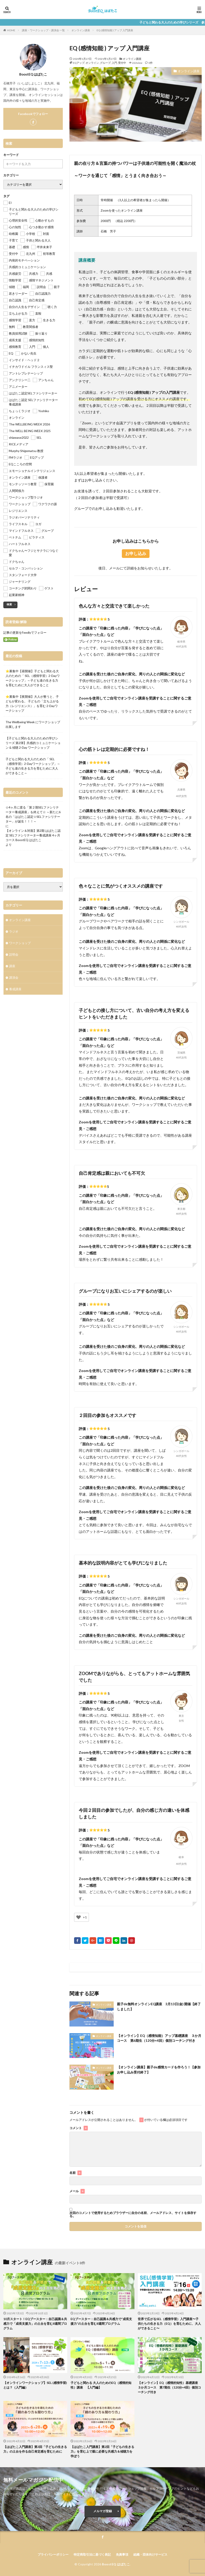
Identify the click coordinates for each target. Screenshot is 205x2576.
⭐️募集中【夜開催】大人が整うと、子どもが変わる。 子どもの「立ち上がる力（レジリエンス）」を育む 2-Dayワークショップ (32, 703)
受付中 (122, 62)
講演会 (13, 977)
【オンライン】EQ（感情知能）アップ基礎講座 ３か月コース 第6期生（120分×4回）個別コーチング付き (159, 2038)
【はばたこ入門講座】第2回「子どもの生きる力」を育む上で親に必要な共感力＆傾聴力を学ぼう (102, 2451)
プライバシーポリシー (53, 2554)
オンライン (92, 62)
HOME (11, 30)
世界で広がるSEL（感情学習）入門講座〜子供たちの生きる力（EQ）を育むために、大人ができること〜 (169, 2323)
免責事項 (122, 2554)
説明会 (13, 954)
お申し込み (135, 553)
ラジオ (13, 931)
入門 (114, 62)
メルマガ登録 (102, 2511)
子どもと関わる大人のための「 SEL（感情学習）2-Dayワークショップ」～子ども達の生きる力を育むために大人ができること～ (33, 766)
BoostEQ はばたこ (116, 2564)
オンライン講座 (80, 30)
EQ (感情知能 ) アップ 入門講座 (115, 30)
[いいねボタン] (78, 1917)
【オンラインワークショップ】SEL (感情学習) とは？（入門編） (35, 2385)
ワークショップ (20, 943)
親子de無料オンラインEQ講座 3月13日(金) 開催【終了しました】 (159, 2006)
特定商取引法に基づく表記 (92, 2554)
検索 (9, 604)
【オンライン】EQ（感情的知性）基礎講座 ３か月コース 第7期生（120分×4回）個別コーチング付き (169, 2387)
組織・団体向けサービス (150, 2554)
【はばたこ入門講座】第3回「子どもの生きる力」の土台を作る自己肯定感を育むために (35, 2449)
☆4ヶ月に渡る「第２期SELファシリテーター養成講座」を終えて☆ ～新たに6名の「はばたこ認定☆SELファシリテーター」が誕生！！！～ (33, 814)
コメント (78, 2128)
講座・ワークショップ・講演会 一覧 (43, 30)
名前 (75, 2172)
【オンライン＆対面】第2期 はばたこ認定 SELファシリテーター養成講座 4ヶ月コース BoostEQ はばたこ (33, 835)
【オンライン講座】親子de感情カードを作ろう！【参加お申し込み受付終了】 (159, 2069)
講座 (12, 966)
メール (77, 2191)
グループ (105, 62)
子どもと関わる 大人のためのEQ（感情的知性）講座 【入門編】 (101, 2385)
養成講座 (15, 989)
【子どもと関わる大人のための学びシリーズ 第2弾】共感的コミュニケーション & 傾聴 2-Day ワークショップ (33, 742)
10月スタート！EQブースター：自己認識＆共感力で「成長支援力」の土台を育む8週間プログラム (35, 2323)
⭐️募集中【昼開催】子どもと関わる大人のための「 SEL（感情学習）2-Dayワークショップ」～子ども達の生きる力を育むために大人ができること (33, 678)
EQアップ (78, 62)
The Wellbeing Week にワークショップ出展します (33, 724)
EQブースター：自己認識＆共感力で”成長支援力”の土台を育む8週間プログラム (101, 2321)
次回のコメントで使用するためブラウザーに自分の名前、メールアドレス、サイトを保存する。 (132, 2214)
